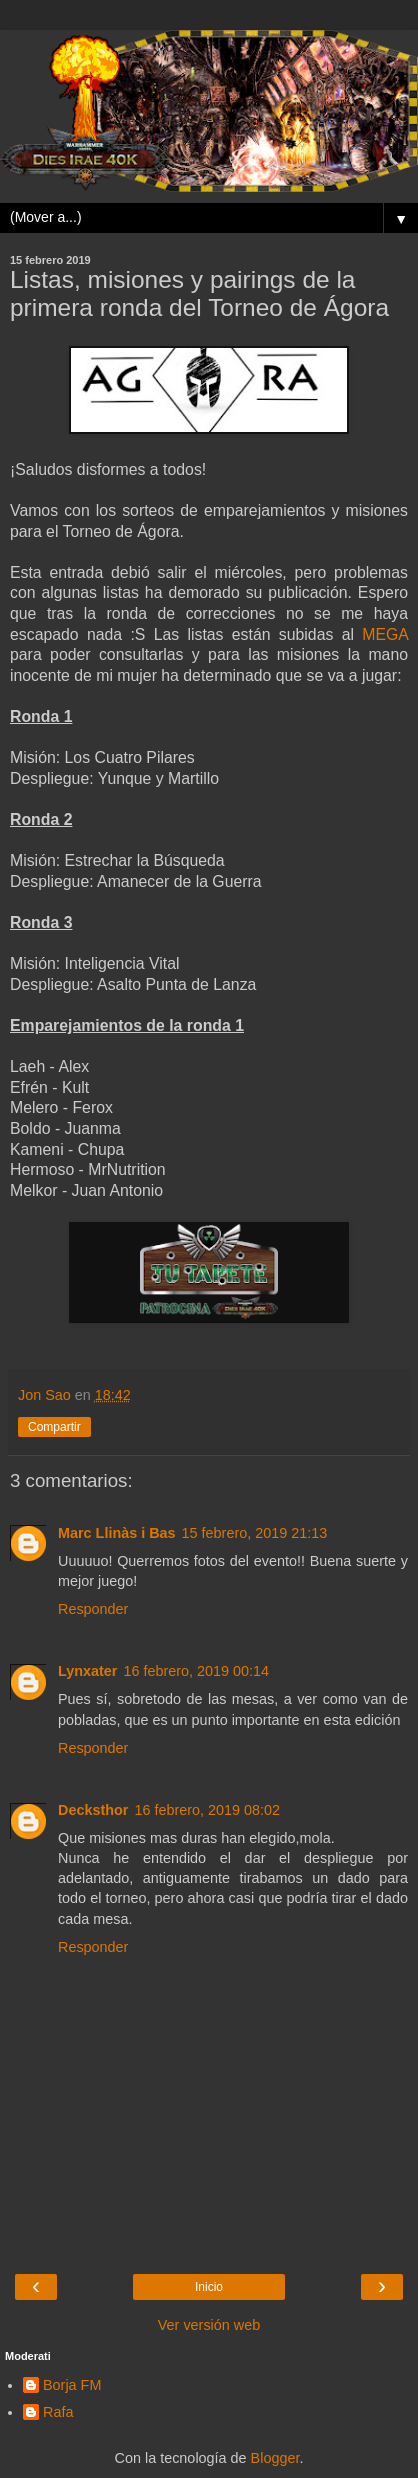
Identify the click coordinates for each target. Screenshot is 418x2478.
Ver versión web (209, 2325)
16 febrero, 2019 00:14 (196, 1671)
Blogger (275, 2458)
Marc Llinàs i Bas (117, 1533)
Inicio (209, 2287)
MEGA (385, 634)
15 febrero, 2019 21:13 (255, 1533)
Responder (93, 1609)
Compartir (54, 1427)
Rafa (58, 2412)
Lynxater (87, 1671)
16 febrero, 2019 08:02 (207, 1810)
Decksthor (93, 1810)
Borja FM (72, 2385)
